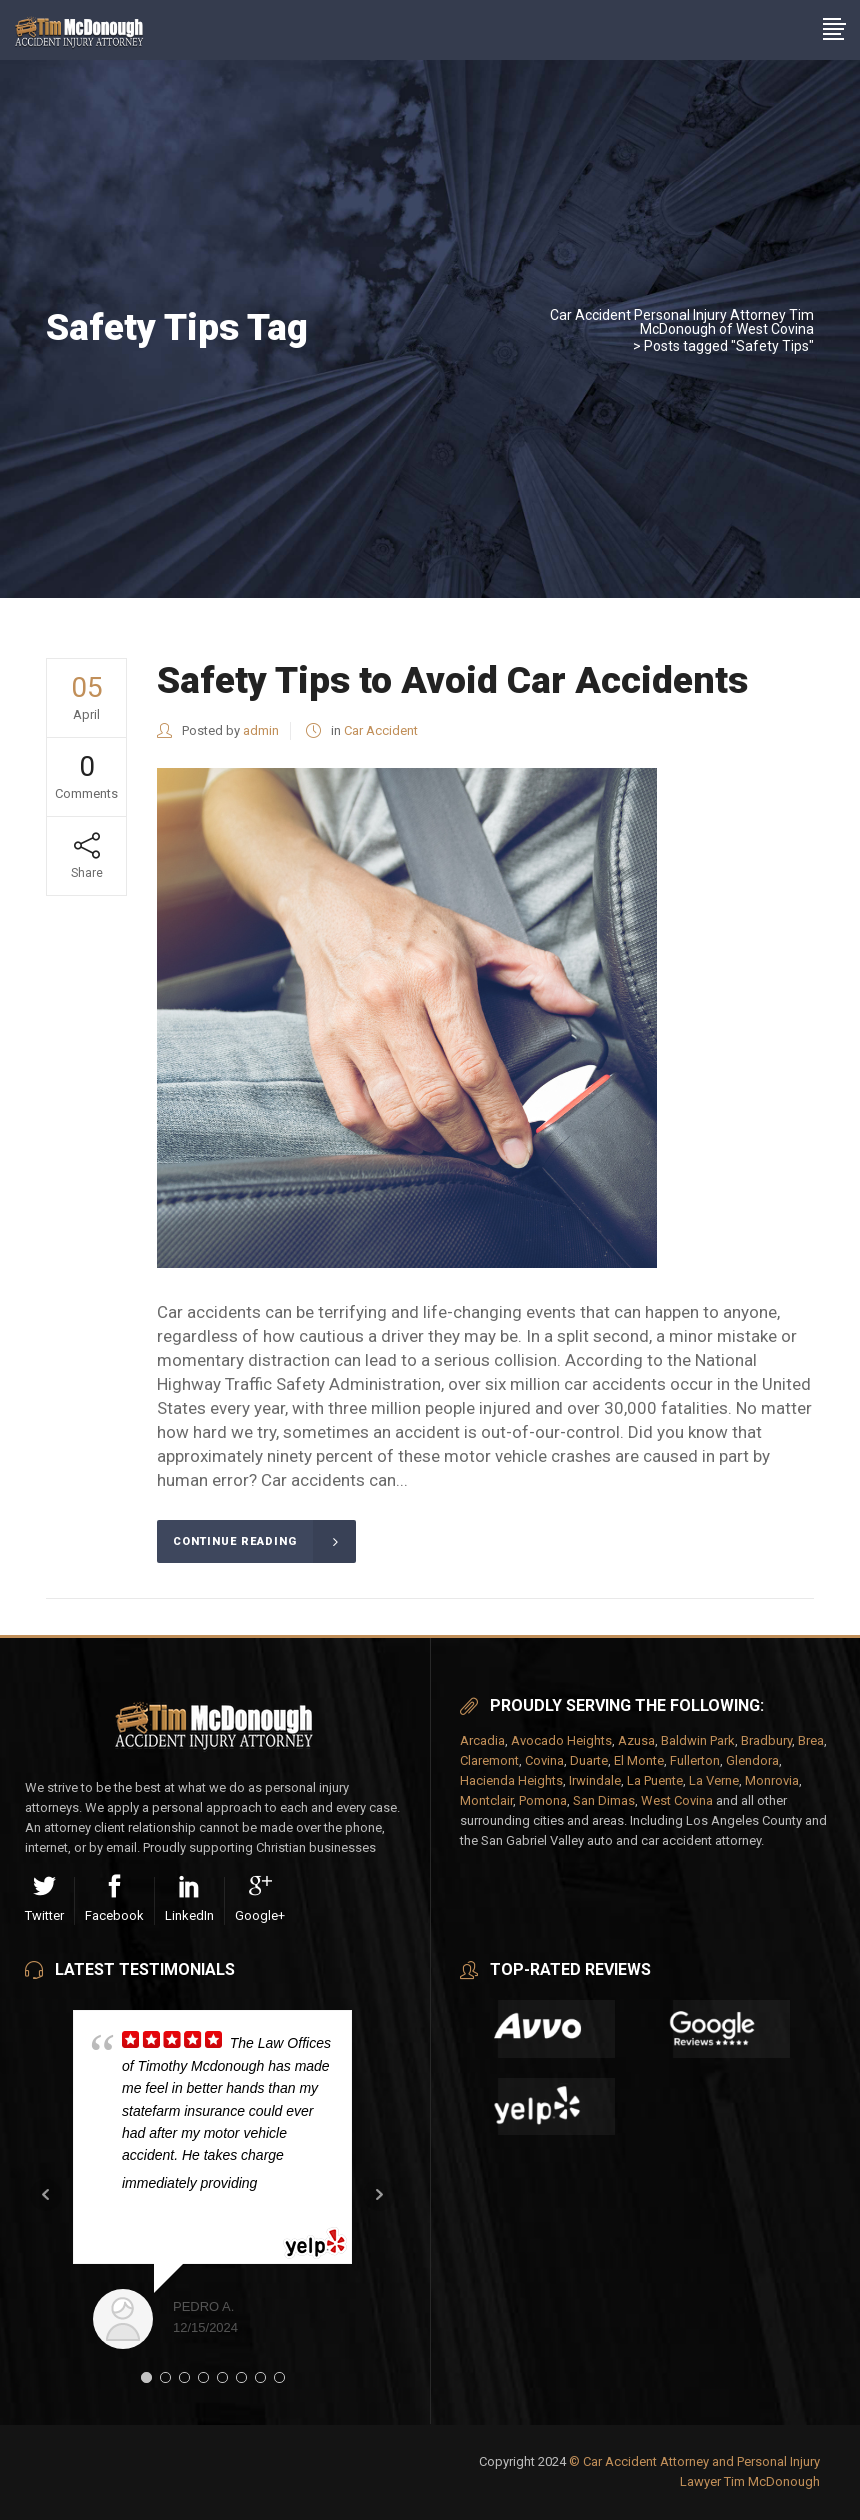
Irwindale (595, 1780)
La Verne (714, 1780)
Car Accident (381, 730)
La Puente (655, 1780)
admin (261, 730)
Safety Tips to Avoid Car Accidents (452, 680)
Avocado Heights (561, 1740)
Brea (811, 1740)
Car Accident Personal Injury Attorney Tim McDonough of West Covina (682, 322)
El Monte (639, 1760)
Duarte (589, 1760)
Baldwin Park (698, 1740)
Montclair (486, 1800)
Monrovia (772, 1780)
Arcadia (482, 1740)
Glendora (752, 1760)
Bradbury (766, 1740)
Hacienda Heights (511, 1780)
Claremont (489, 1760)
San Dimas (604, 1800)
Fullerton (695, 1760)
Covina (544, 1760)
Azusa (636, 1740)
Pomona (543, 1800)
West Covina (677, 1800)
